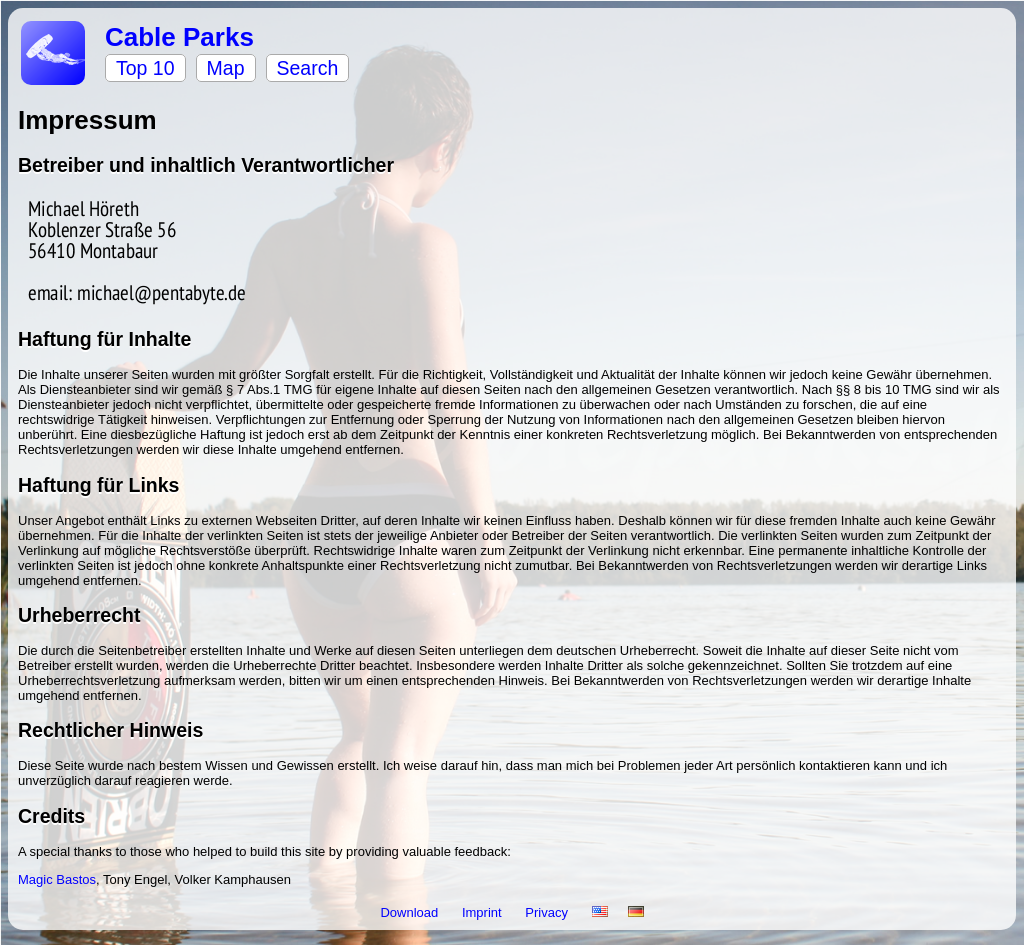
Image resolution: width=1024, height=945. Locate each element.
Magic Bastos (57, 879)
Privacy (548, 912)
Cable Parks (179, 37)
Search (308, 68)
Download (410, 912)
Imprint (483, 912)
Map (226, 68)
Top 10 (145, 68)
